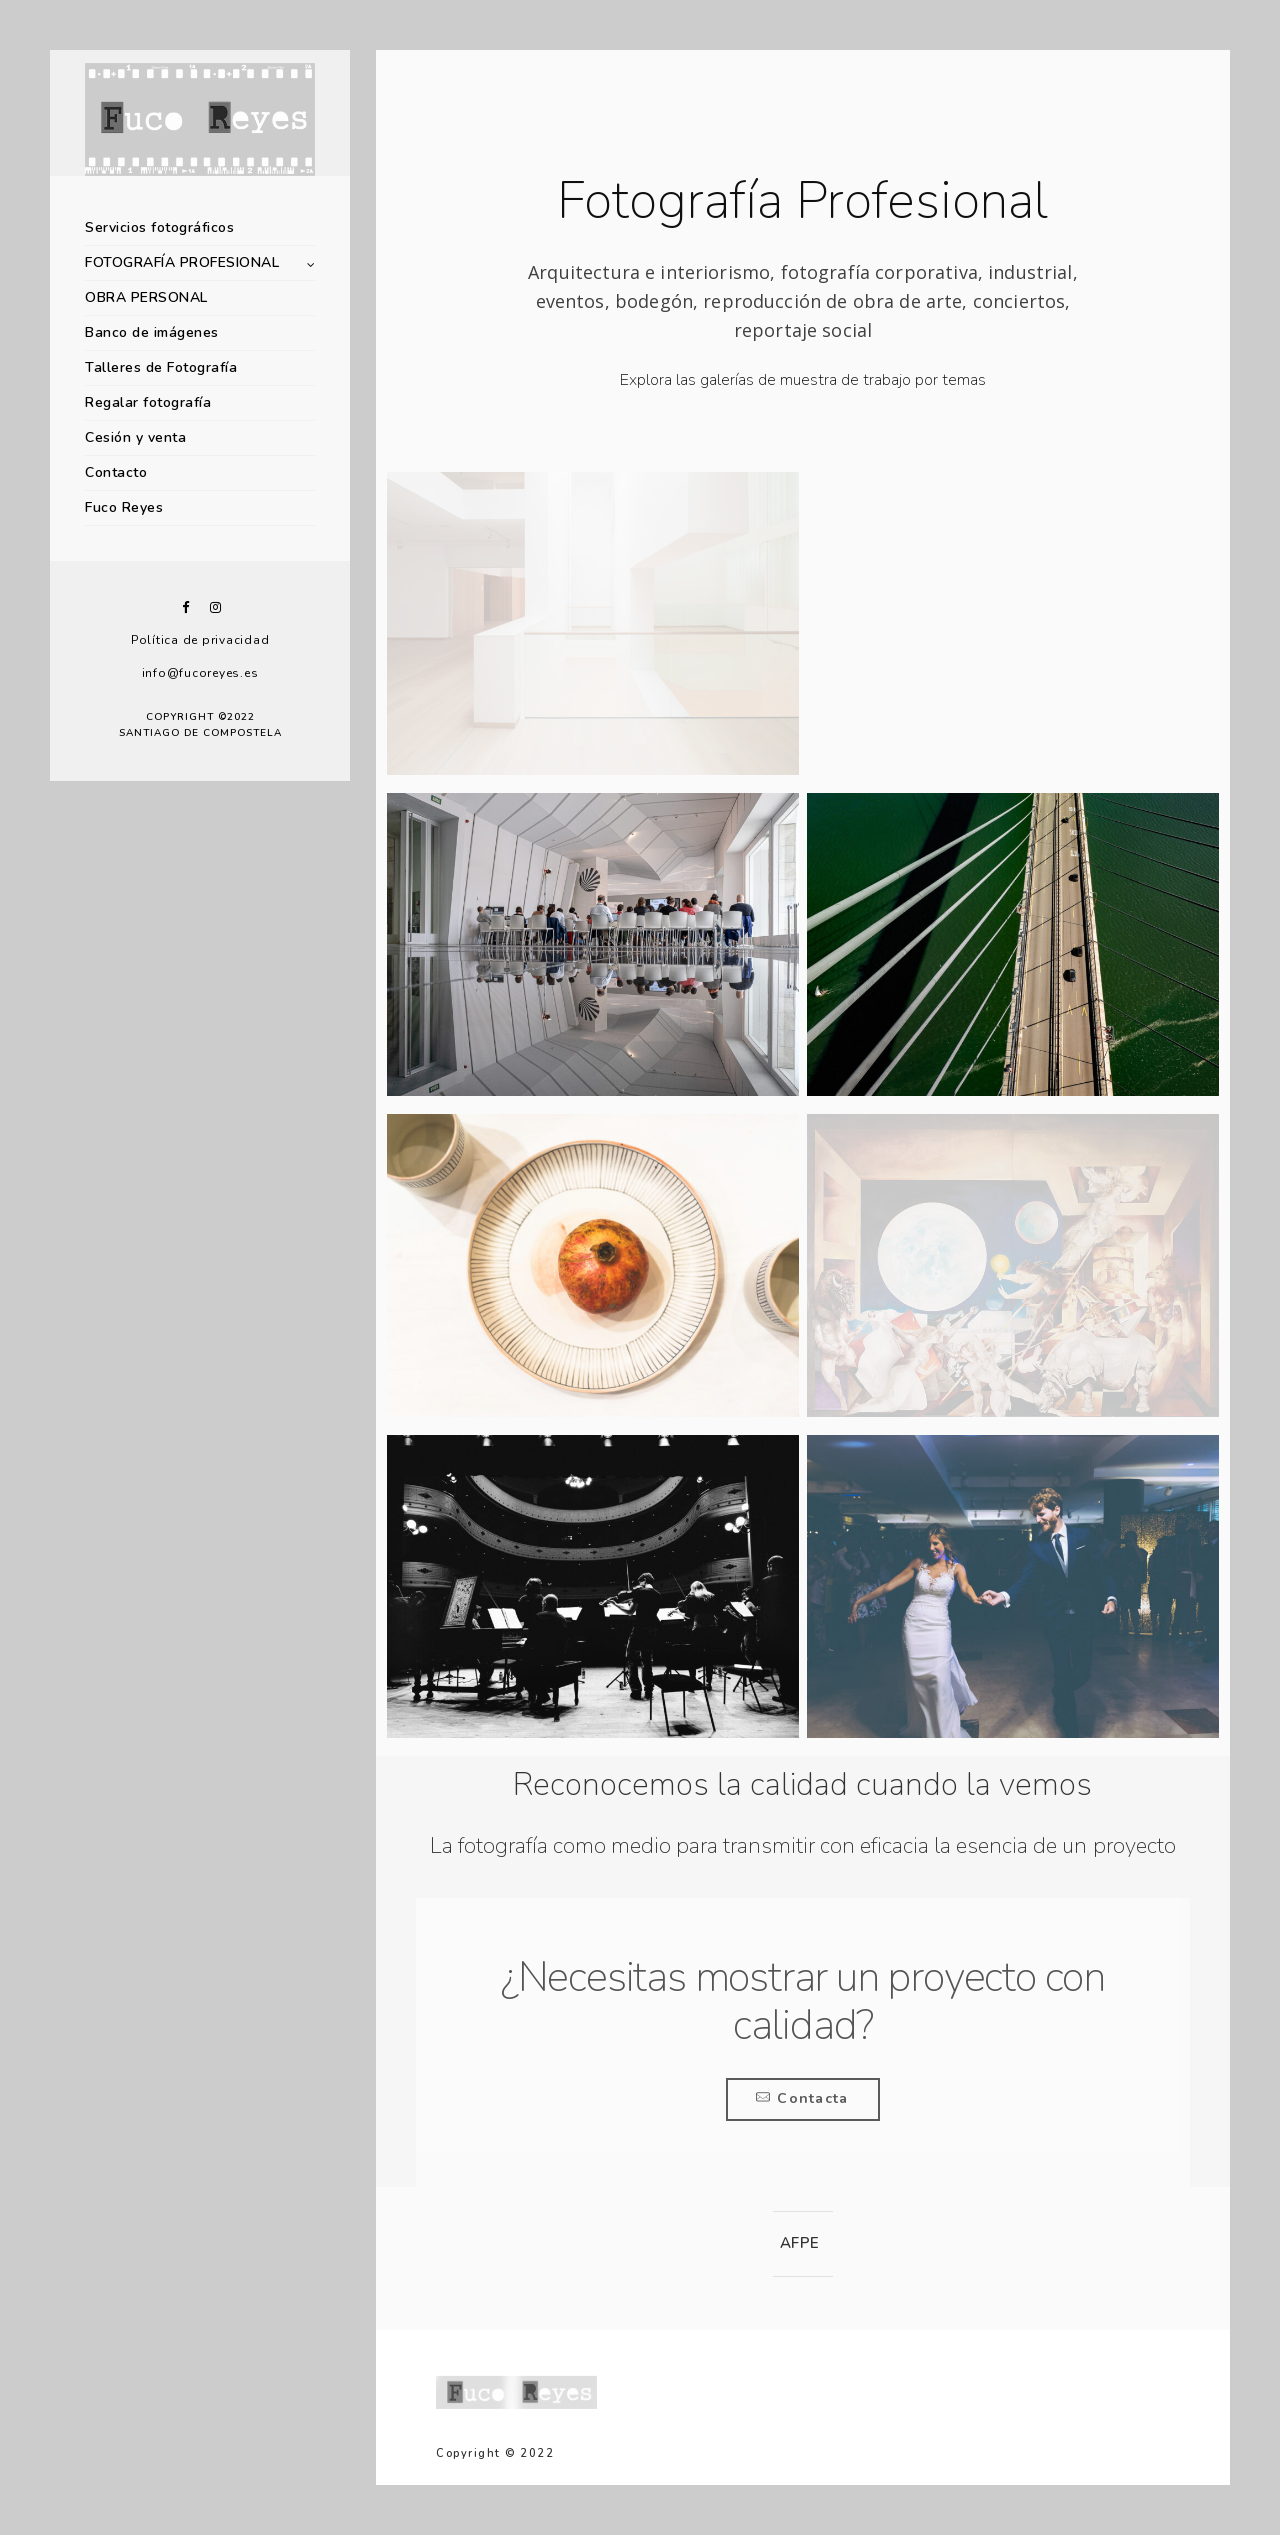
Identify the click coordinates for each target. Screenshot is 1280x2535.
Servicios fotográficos (159, 227)
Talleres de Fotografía (161, 367)
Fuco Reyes (124, 507)
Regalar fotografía (148, 402)
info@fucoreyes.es (200, 673)
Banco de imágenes (152, 332)
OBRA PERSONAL (146, 297)
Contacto (116, 472)
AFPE (799, 2243)
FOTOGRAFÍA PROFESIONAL (182, 262)
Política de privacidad (200, 640)
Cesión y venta (135, 437)
